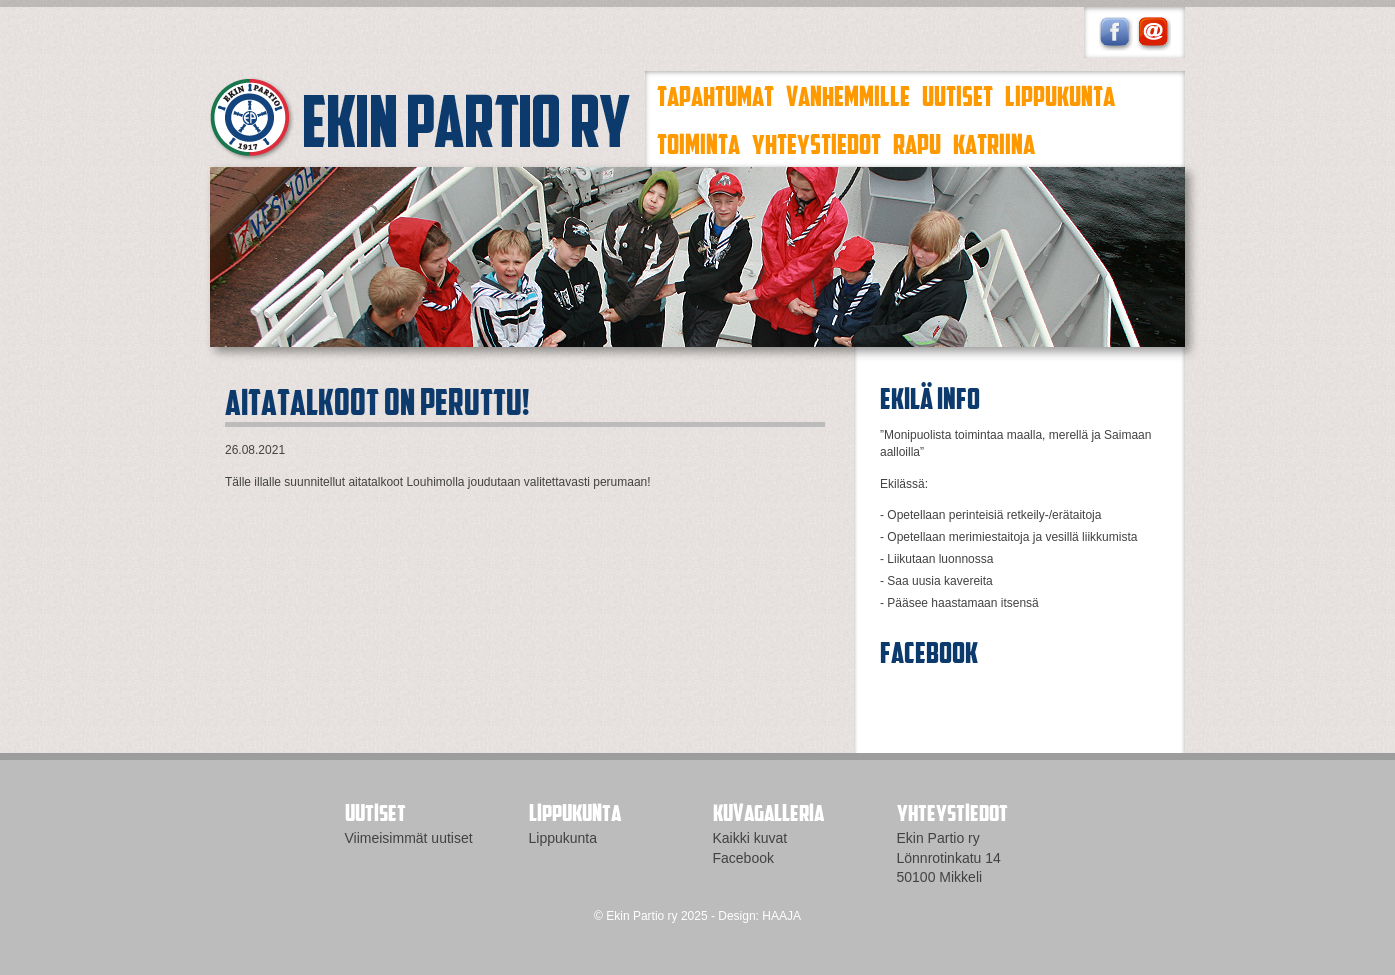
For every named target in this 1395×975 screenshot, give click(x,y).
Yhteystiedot (816, 143)
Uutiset (957, 95)
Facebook (743, 858)
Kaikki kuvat (750, 838)
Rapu (917, 143)
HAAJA (781, 916)
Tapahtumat (715, 95)
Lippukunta (1060, 95)
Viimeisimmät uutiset (409, 838)
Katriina (994, 143)
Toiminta (698, 143)
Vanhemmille (848, 95)
